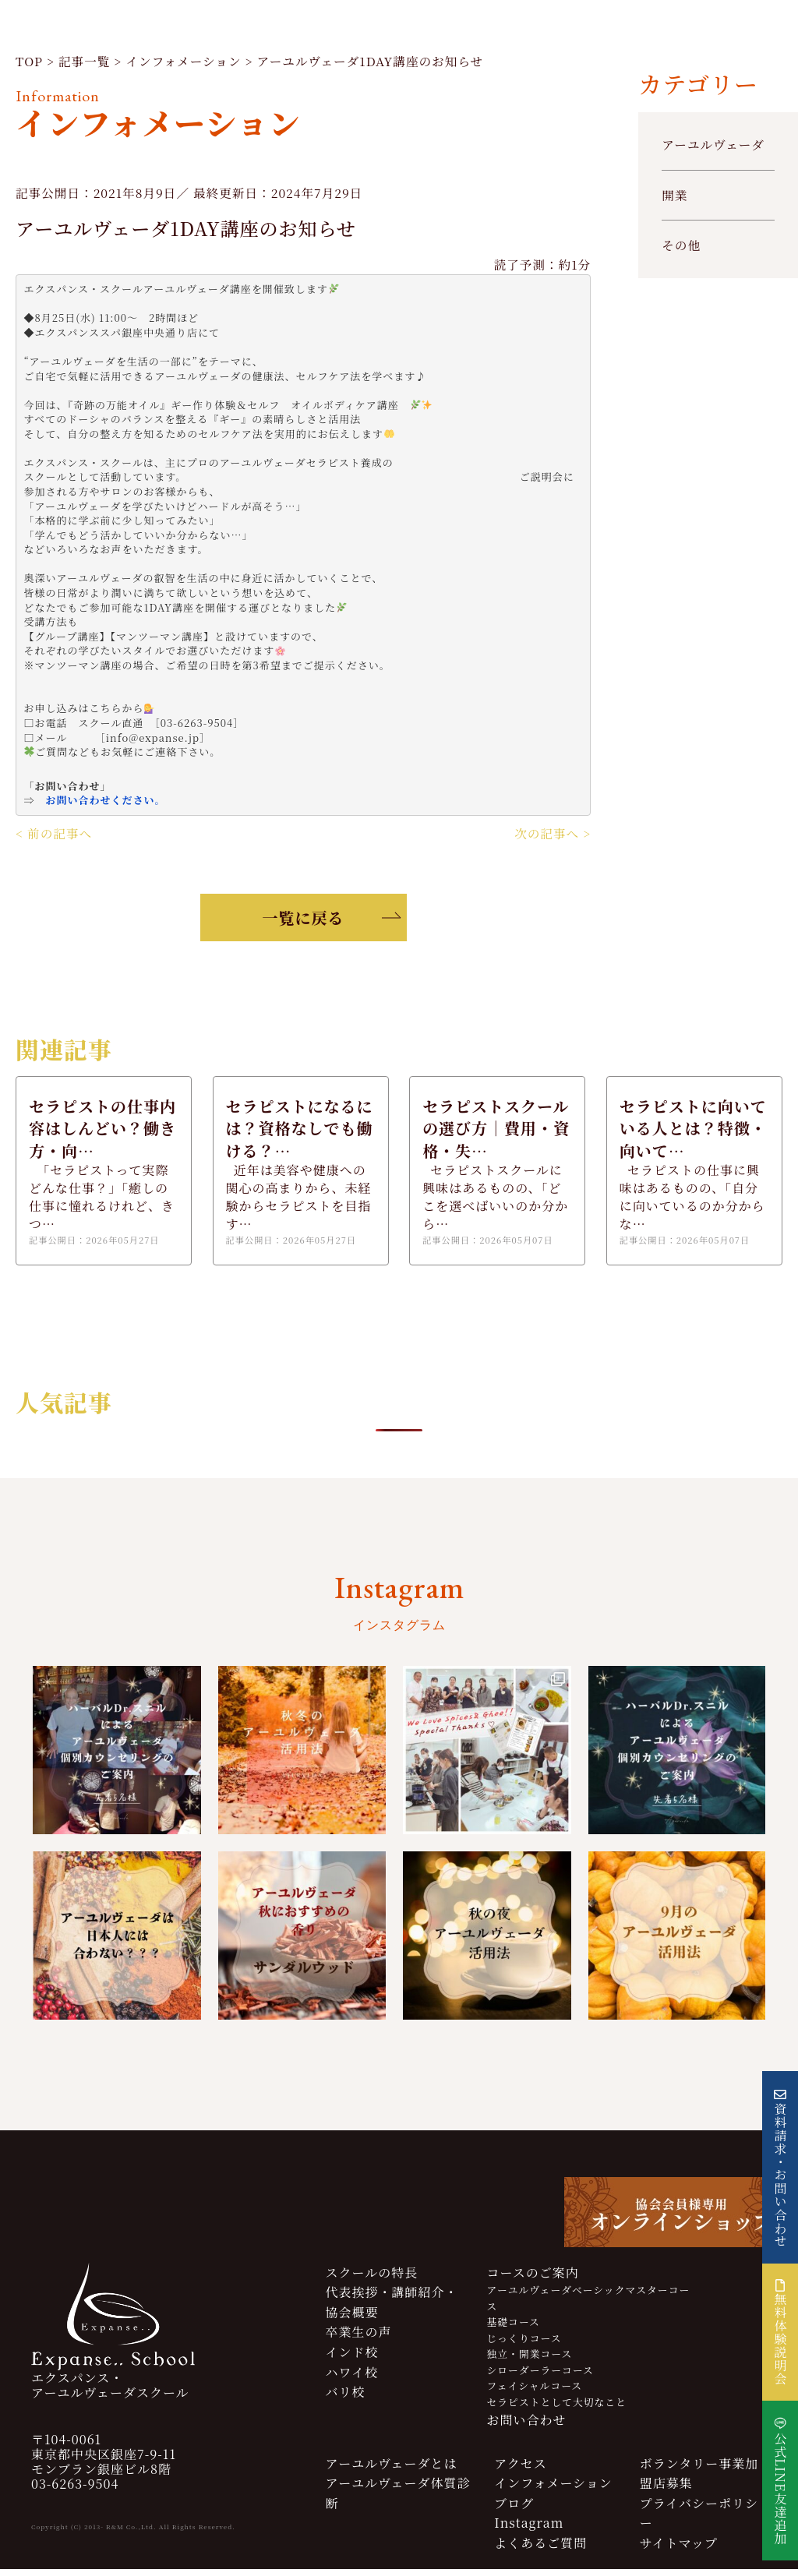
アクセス (520, 2470)
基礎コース (513, 2329)
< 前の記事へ (55, 838)
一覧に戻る (303, 922)
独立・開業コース (530, 2361)
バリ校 (345, 2399)
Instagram (528, 2530)
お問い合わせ (527, 2428)
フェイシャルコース (535, 2393)
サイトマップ (679, 2551)
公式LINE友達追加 (780, 2488)
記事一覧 (85, 64)
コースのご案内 (533, 2280)
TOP (30, 64)
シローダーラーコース (540, 2377)
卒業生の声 (359, 2339)
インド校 (352, 2360)
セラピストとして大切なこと (557, 2408)
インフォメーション (188, 64)
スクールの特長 (372, 2280)
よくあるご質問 (540, 2551)
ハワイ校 (352, 2379)
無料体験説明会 (780, 2332)
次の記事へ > (552, 838)
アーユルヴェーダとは (391, 2470)
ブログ (514, 2511)
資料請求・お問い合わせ (780, 2175)
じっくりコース (524, 2345)
